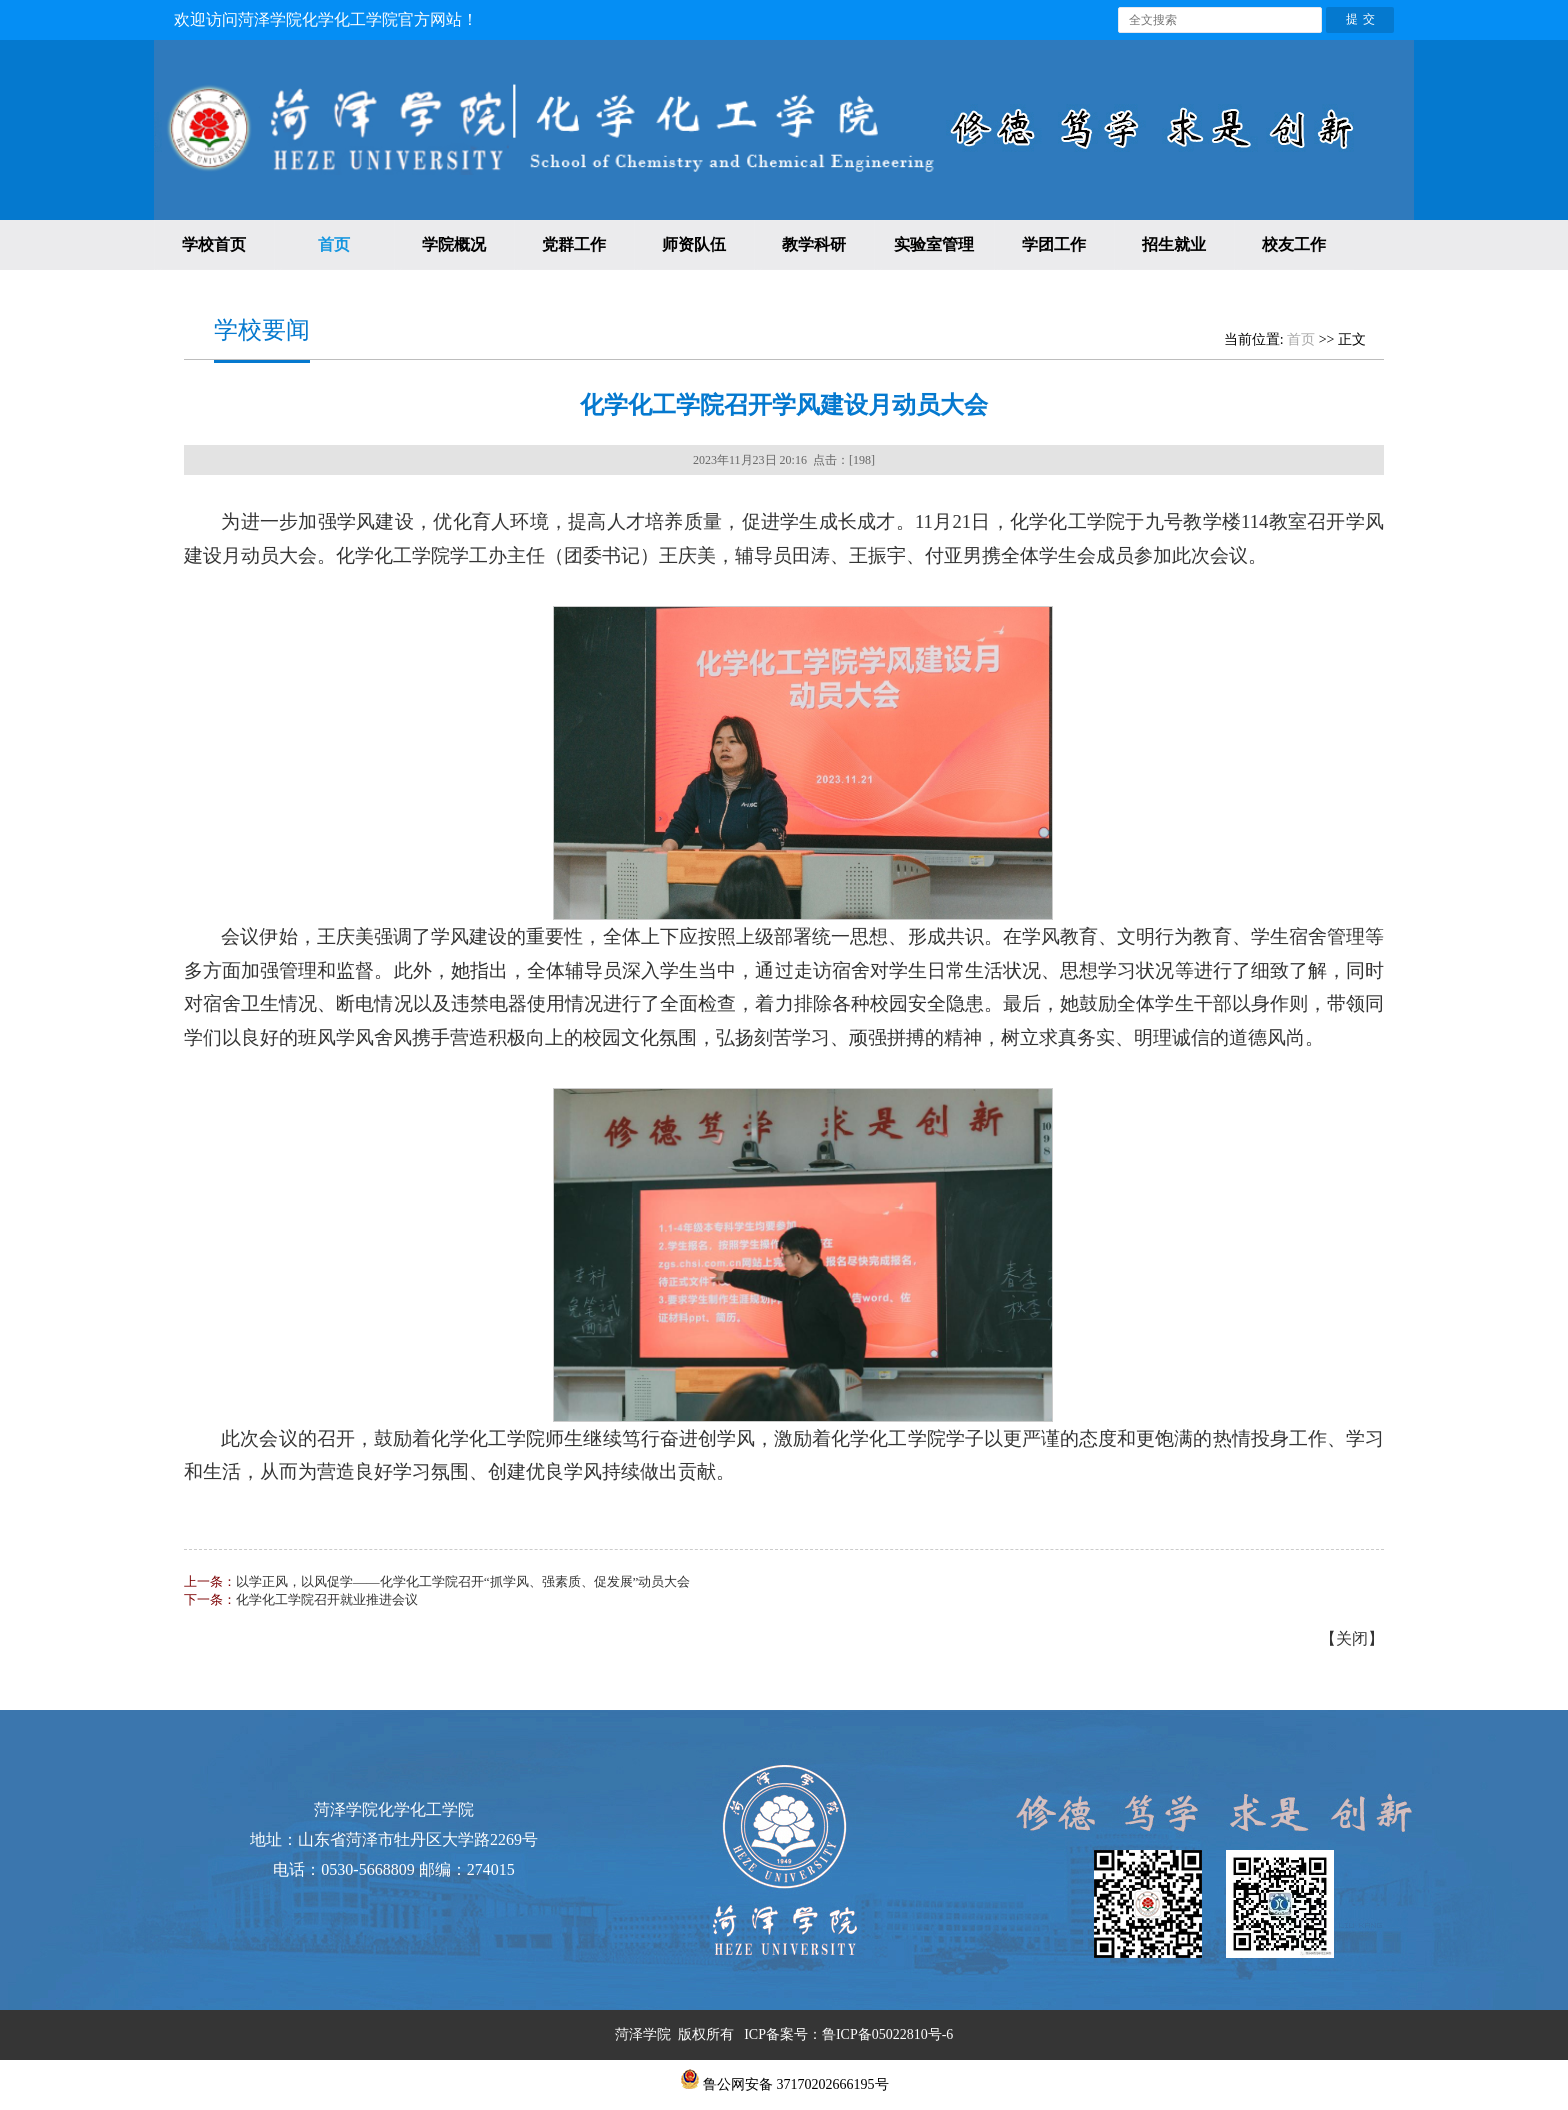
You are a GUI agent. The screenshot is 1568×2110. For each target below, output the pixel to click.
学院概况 (454, 244)
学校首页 (214, 244)
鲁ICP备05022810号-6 (887, 2034)
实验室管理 (934, 244)
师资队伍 (694, 244)
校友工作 (1294, 244)
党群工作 (574, 244)
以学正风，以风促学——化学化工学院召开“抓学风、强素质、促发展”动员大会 (463, 1581)
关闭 (1352, 1638)
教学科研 (814, 244)
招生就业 (1174, 244)
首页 (334, 244)
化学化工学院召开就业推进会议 (327, 1599)
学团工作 (1054, 244)
